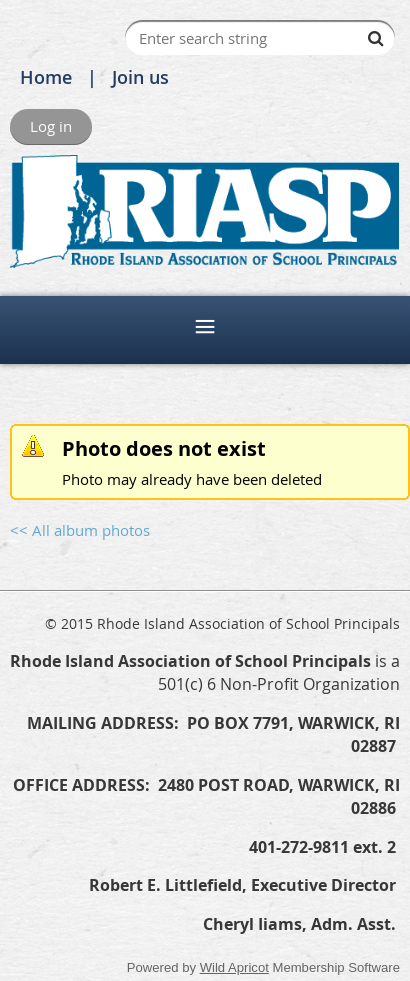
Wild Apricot (234, 967)
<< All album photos (80, 530)
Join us (140, 77)
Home (46, 77)
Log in (51, 126)
